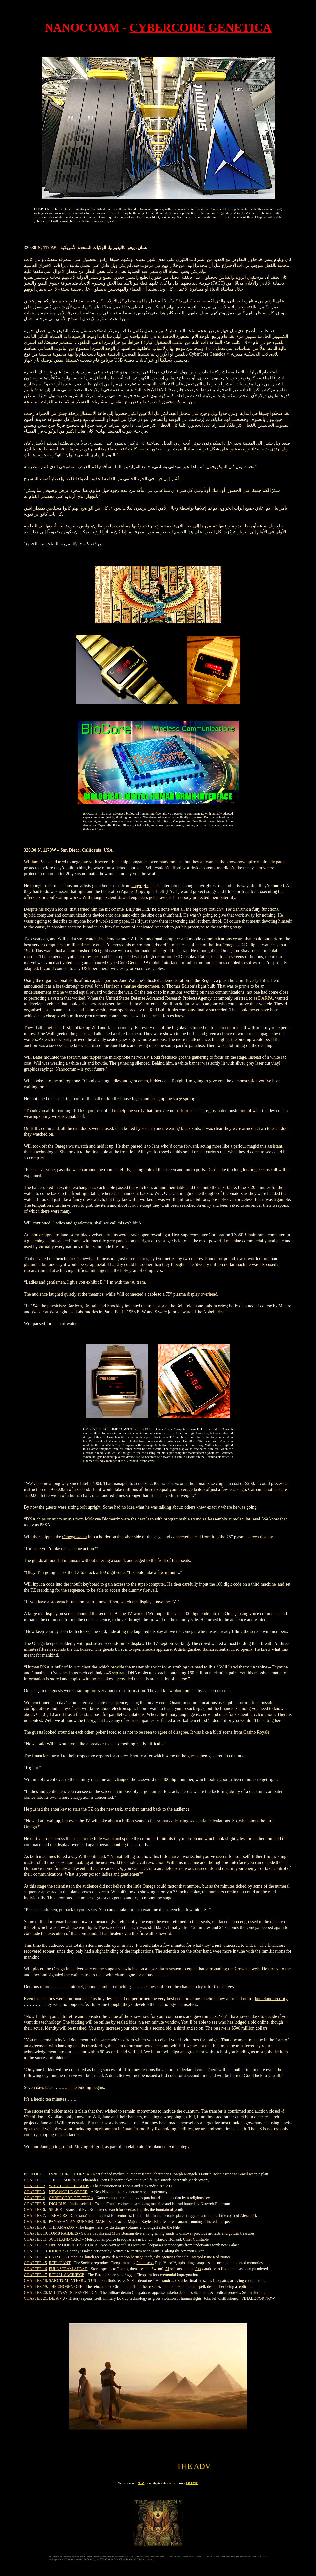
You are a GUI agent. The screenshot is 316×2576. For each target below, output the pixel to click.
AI (167, 2269)
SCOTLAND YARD (65, 2239)
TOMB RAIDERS (63, 2233)
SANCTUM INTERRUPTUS (72, 2281)
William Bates (36, 861)
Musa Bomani (123, 2233)
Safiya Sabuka (92, 2233)
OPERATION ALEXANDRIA (73, 2245)
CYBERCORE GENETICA (201, 27)
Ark (198, 2269)
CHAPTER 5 (34, 2204)
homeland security (271, 1998)
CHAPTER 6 (34, 2209)
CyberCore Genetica (218, 1453)
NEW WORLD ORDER (68, 2192)
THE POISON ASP (64, 2180)
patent (281, 861)
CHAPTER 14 (35, 2257)
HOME (192, 2483)
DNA (44, 1667)
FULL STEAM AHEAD (68, 2269)
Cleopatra (78, 2215)
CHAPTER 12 (35, 2245)
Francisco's (145, 2263)
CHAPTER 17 (35, 2275)
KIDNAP (56, 2251)
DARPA (265, 998)
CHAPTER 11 (35, 2239)
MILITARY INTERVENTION (73, 2292)
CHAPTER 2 (34, 2186)
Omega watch (74, 1536)
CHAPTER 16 (35, 2269)
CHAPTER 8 (34, 2221)
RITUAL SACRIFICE (66, 2275)
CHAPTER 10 (35, 2233)
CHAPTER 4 (34, 2198)
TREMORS (58, 2215)
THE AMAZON (62, 2227)
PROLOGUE (34, 2174)
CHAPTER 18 (35, 2281)
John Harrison (106, 986)
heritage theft (141, 2257)
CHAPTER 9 (34, 2227)
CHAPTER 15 (35, 2263)
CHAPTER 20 (35, 2292)
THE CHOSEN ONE (65, 2286)
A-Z (141, 2483)
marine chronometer (141, 986)
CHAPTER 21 (35, 2298)
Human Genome (38, 1868)
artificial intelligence (93, 1270)
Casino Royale (256, 1732)
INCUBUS (57, 2204)
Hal (94, 1457)
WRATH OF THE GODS (69, 2186)
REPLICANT (60, 2263)
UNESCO (57, 2257)
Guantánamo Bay (138, 2128)
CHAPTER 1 (34, 2180)
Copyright (145, 891)
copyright (139, 885)
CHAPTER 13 (35, 2251)
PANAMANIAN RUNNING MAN (77, 2221)
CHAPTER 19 (35, 2286)
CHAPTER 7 (34, 2215)
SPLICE (55, 2209)
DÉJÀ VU (57, 2298)
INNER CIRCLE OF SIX (69, 2174)
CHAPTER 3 (34, 2192)
